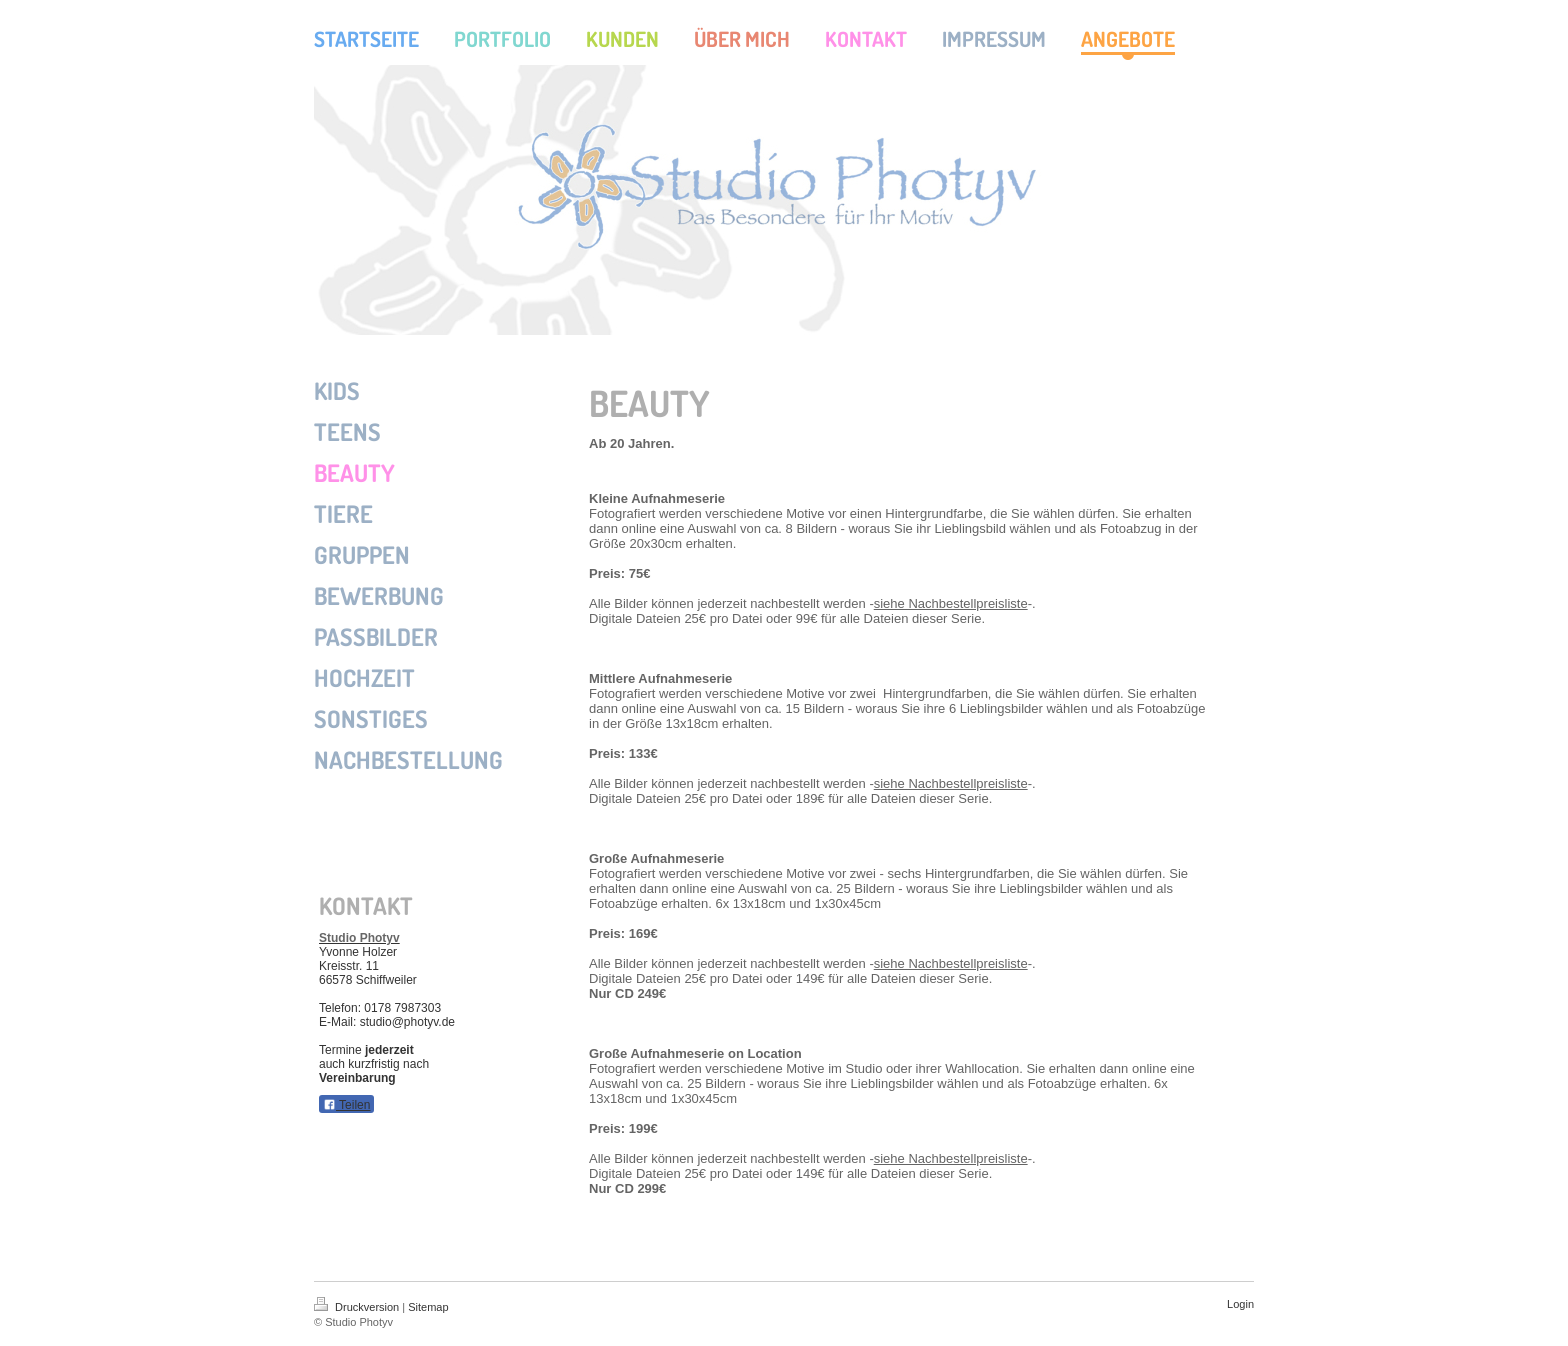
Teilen (346, 1105)
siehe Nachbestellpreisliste (951, 603)
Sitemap (428, 1307)
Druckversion (358, 1307)
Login (1240, 1304)
